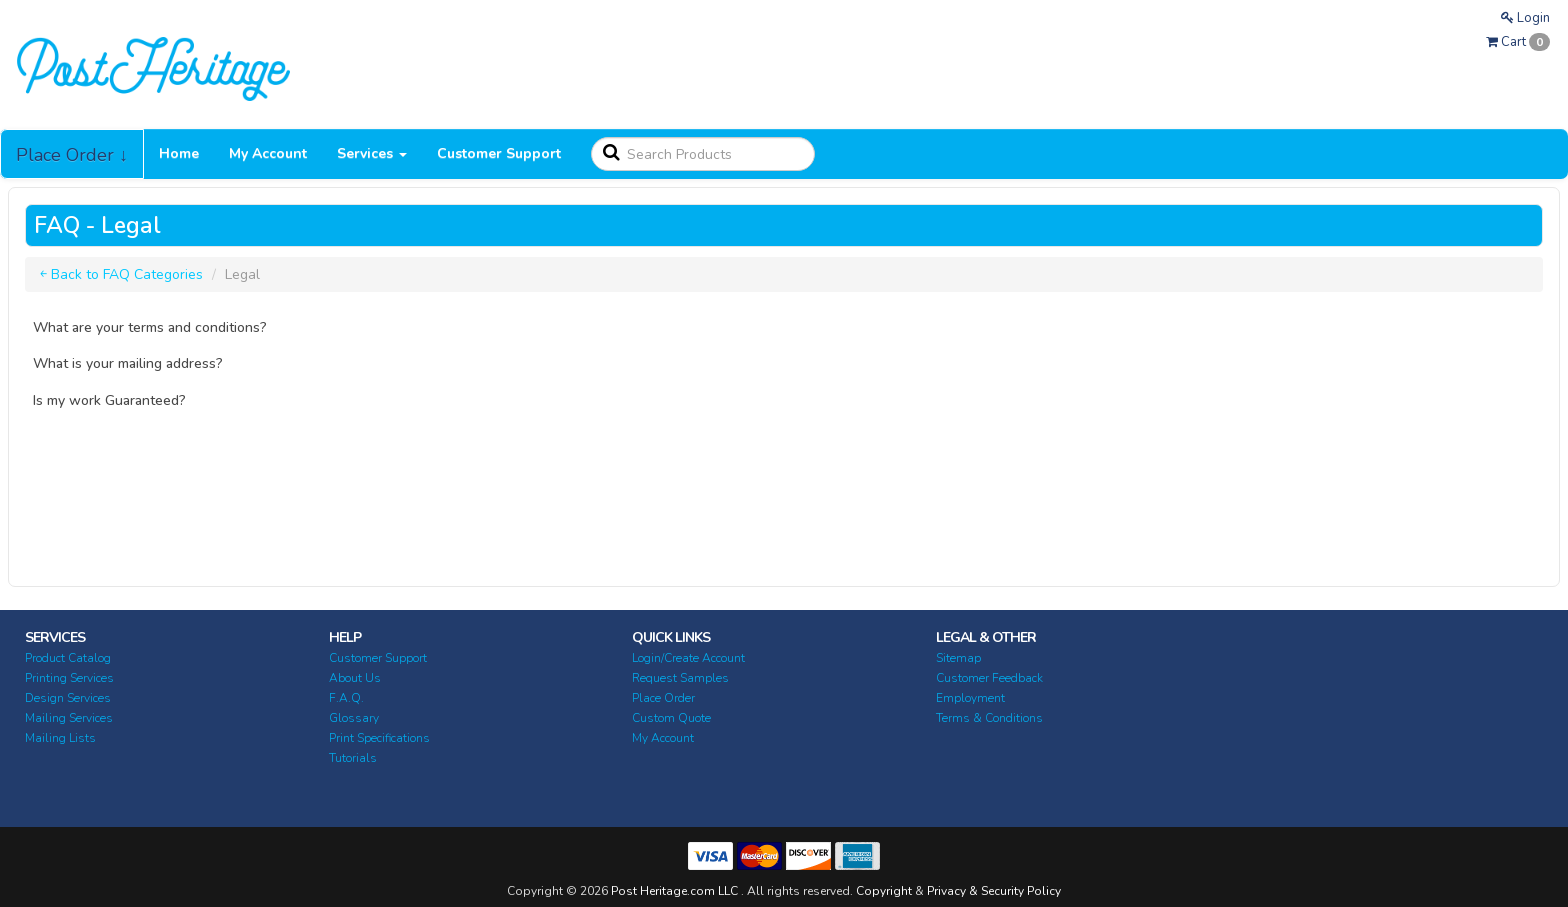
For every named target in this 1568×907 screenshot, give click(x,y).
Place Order (663, 698)
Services (372, 153)
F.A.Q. (346, 698)
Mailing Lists (60, 738)
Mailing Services (69, 718)
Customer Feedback (989, 678)
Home (179, 153)
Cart (1518, 42)
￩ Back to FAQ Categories (121, 274)
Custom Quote (671, 718)
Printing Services (69, 678)
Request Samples (680, 678)
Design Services (68, 698)
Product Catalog (68, 658)
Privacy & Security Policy (994, 891)
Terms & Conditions (989, 718)
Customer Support (499, 153)
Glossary (354, 718)
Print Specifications (379, 738)
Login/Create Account (688, 658)
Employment (970, 698)
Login (1525, 18)
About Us (355, 678)
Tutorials (353, 758)
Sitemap (958, 658)
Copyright (884, 891)
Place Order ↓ (72, 155)
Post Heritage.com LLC (674, 891)
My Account (268, 153)
